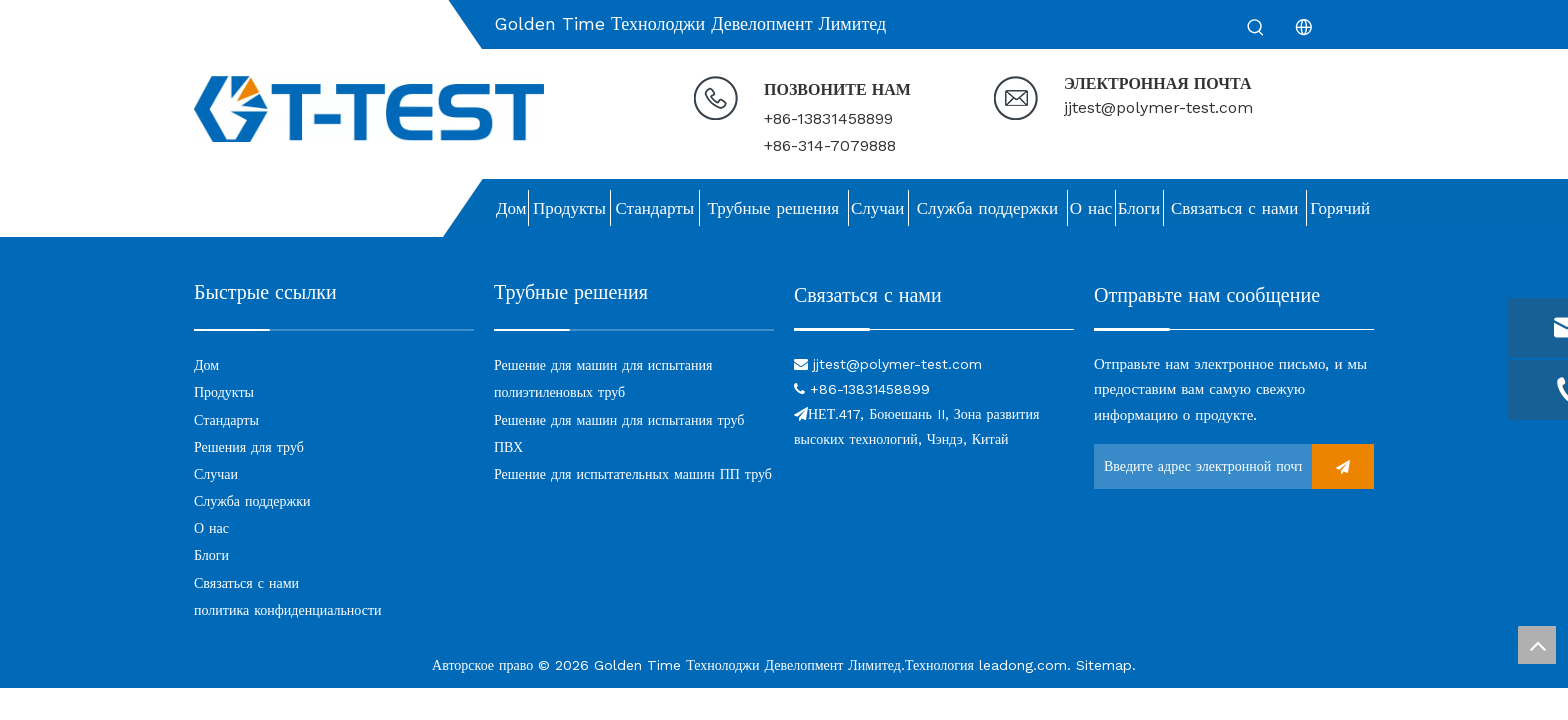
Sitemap (1104, 665)
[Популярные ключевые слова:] (1256, 28)
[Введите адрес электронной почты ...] (1198, 466)
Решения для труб (249, 447)
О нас (211, 528)
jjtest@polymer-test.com (1158, 107)
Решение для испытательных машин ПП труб (633, 474)
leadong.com (1023, 665)
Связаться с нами (246, 583)
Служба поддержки (252, 501)
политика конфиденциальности (288, 610)
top (1537, 645)
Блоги (211, 555)
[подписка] (1343, 466)
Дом (206, 365)
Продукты (224, 392)
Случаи (216, 474)
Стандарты (226, 420)
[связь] (934, 328)
